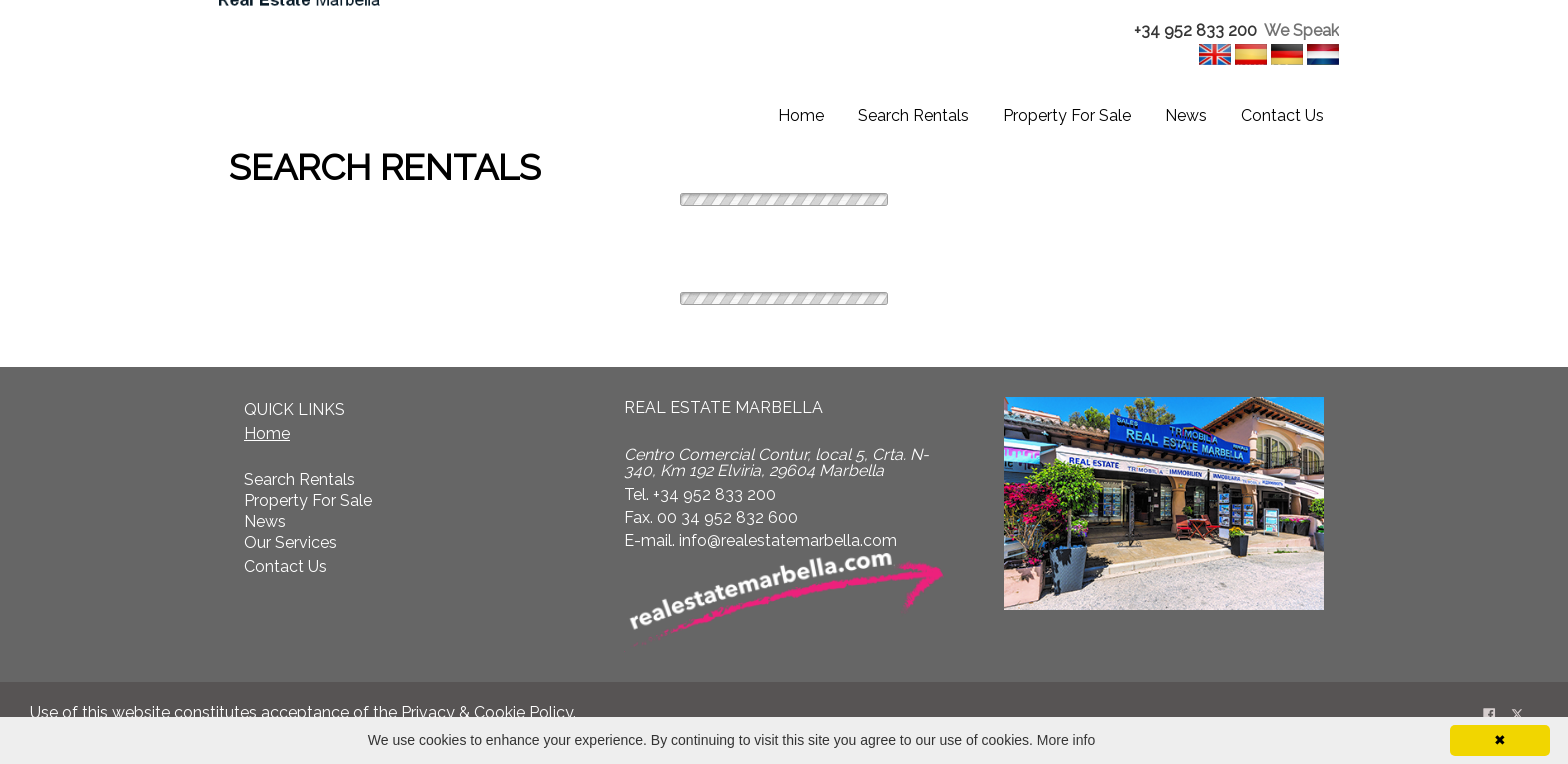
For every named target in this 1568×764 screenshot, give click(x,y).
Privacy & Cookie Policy (487, 712)
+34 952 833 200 (1195, 30)
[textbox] (1211, 31)
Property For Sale (1067, 115)
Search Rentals (913, 115)
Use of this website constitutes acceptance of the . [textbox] (303, 712)
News (1186, 115)
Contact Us (1282, 115)
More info (1066, 740)
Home (801, 115)
